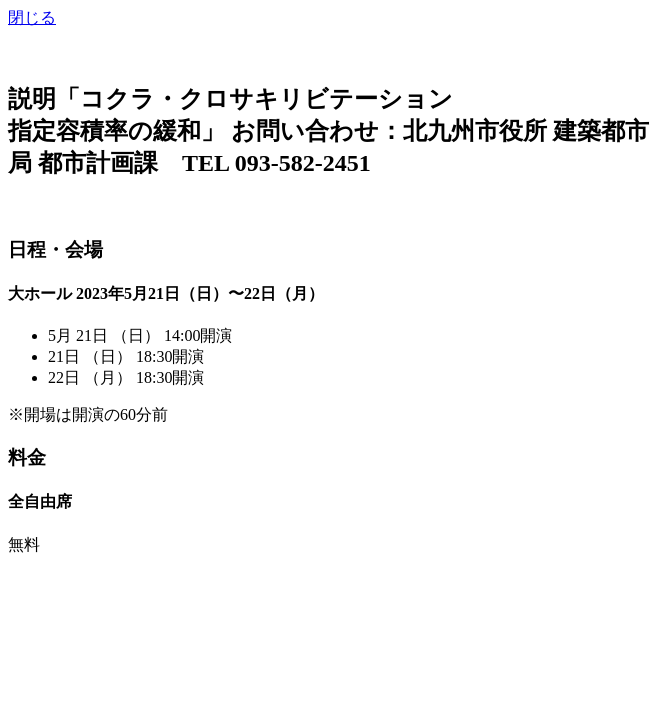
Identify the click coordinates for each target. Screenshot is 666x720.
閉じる (32, 17)
